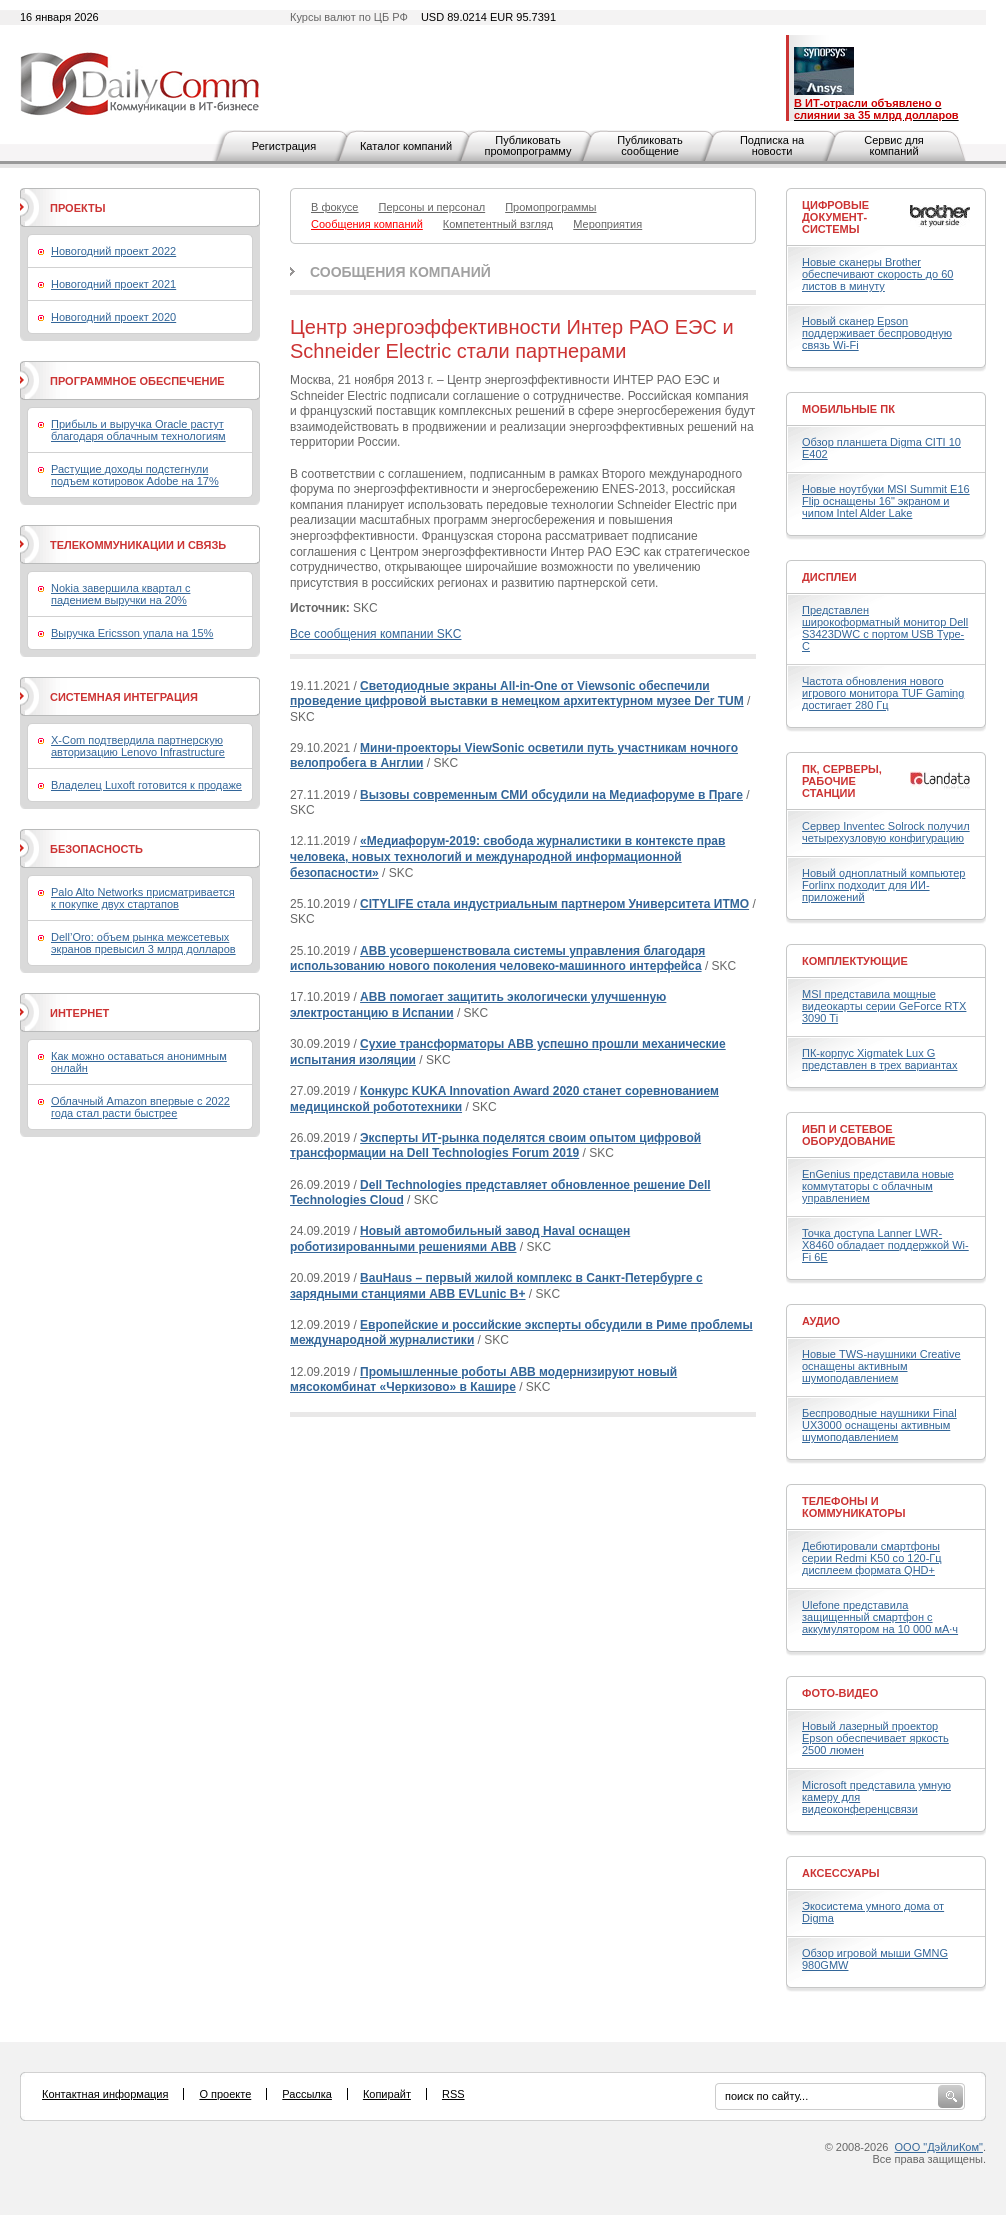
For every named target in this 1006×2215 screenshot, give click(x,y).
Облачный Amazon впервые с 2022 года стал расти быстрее (140, 1107)
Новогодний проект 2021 (113, 284)
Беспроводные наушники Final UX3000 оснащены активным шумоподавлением (879, 1425)
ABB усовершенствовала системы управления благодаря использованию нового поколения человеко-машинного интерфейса (497, 959)
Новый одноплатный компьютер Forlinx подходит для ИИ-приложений (883, 885)
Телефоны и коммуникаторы (854, 1507)
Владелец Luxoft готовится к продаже (146, 785)
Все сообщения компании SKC (375, 634)
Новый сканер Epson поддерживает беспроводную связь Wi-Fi (877, 333)
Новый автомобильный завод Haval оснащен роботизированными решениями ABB (460, 1239)
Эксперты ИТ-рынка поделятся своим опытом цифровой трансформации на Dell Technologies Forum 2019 (495, 1146)
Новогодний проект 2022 (113, 251)
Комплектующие (855, 961)
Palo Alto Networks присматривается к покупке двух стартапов (143, 898)
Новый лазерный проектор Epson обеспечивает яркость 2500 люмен (875, 1738)
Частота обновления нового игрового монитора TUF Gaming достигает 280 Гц (883, 693)
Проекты (77, 208)
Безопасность (96, 849)
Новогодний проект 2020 (113, 317)
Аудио (821, 1321)
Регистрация (284, 146)
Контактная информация (105, 2094)
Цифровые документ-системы (835, 217)
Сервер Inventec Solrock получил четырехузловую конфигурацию (886, 832)
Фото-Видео (840, 1693)
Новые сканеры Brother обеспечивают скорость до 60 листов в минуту (877, 274)
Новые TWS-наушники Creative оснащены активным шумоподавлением (881, 1366)
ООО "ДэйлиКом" (939, 2147)
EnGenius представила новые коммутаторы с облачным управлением (878, 1186)
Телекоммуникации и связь (138, 545)
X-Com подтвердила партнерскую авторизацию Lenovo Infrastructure (138, 746)
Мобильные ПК (848, 409)
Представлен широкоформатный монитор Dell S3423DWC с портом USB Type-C (885, 628)
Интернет (79, 1013)
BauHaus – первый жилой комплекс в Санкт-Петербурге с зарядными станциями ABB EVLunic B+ (496, 1286)
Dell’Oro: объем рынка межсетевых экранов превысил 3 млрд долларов (143, 943)
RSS (453, 2094)
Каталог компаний (406, 146)
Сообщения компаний (400, 272)
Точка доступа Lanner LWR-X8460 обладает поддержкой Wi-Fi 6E (885, 1245)
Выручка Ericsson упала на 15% (132, 633)
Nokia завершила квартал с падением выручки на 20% (120, 594)
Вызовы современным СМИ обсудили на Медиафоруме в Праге (551, 795)
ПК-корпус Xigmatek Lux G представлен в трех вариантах (879, 1059)
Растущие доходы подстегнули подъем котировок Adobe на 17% (135, 475)
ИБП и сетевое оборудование (848, 1135)
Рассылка (307, 2094)
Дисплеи (829, 577)
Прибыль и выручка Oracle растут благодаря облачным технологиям (138, 430)
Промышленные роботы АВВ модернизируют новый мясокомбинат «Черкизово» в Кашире (483, 1380)
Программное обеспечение (137, 381)
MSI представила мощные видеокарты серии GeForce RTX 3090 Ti (884, 1006)
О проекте (225, 2094)
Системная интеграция (124, 697)
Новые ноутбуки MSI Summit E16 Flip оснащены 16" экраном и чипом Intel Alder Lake (886, 501)
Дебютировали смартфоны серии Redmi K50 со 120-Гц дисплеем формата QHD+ (872, 1558)
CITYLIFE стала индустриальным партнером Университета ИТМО (554, 904)
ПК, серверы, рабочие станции (842, 781)
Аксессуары (841, 1873)
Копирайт (387, 2094)
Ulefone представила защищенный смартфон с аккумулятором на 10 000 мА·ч (880, 1617)
